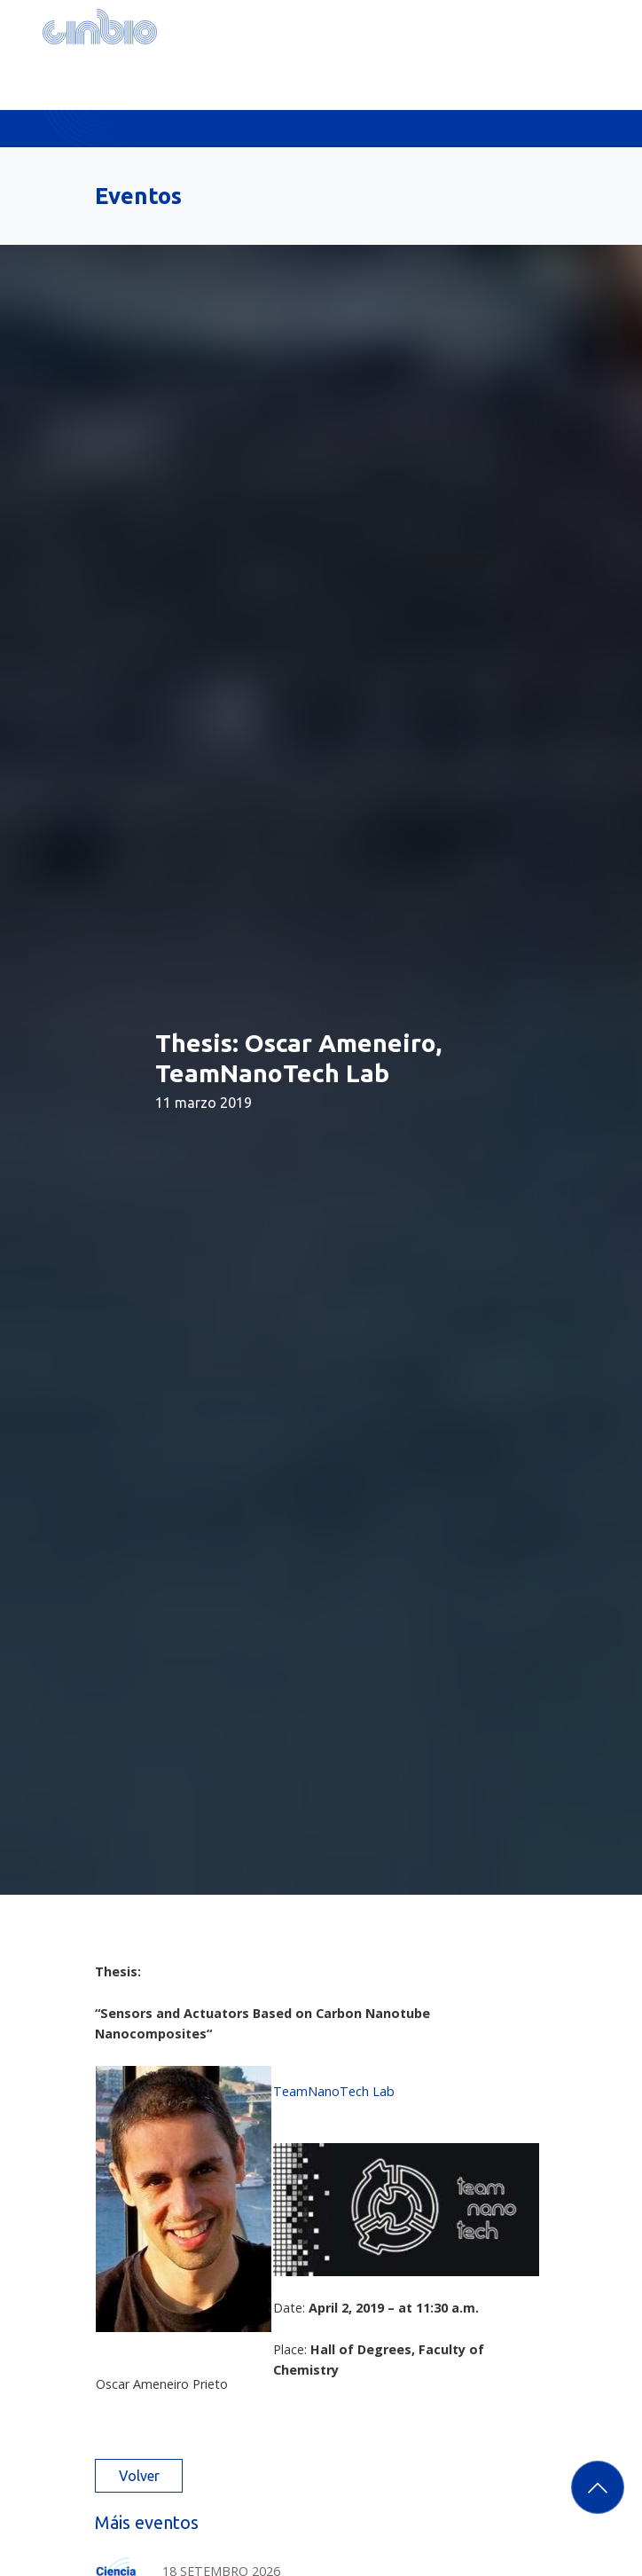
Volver (139, 2476)
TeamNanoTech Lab (334, 2091)
